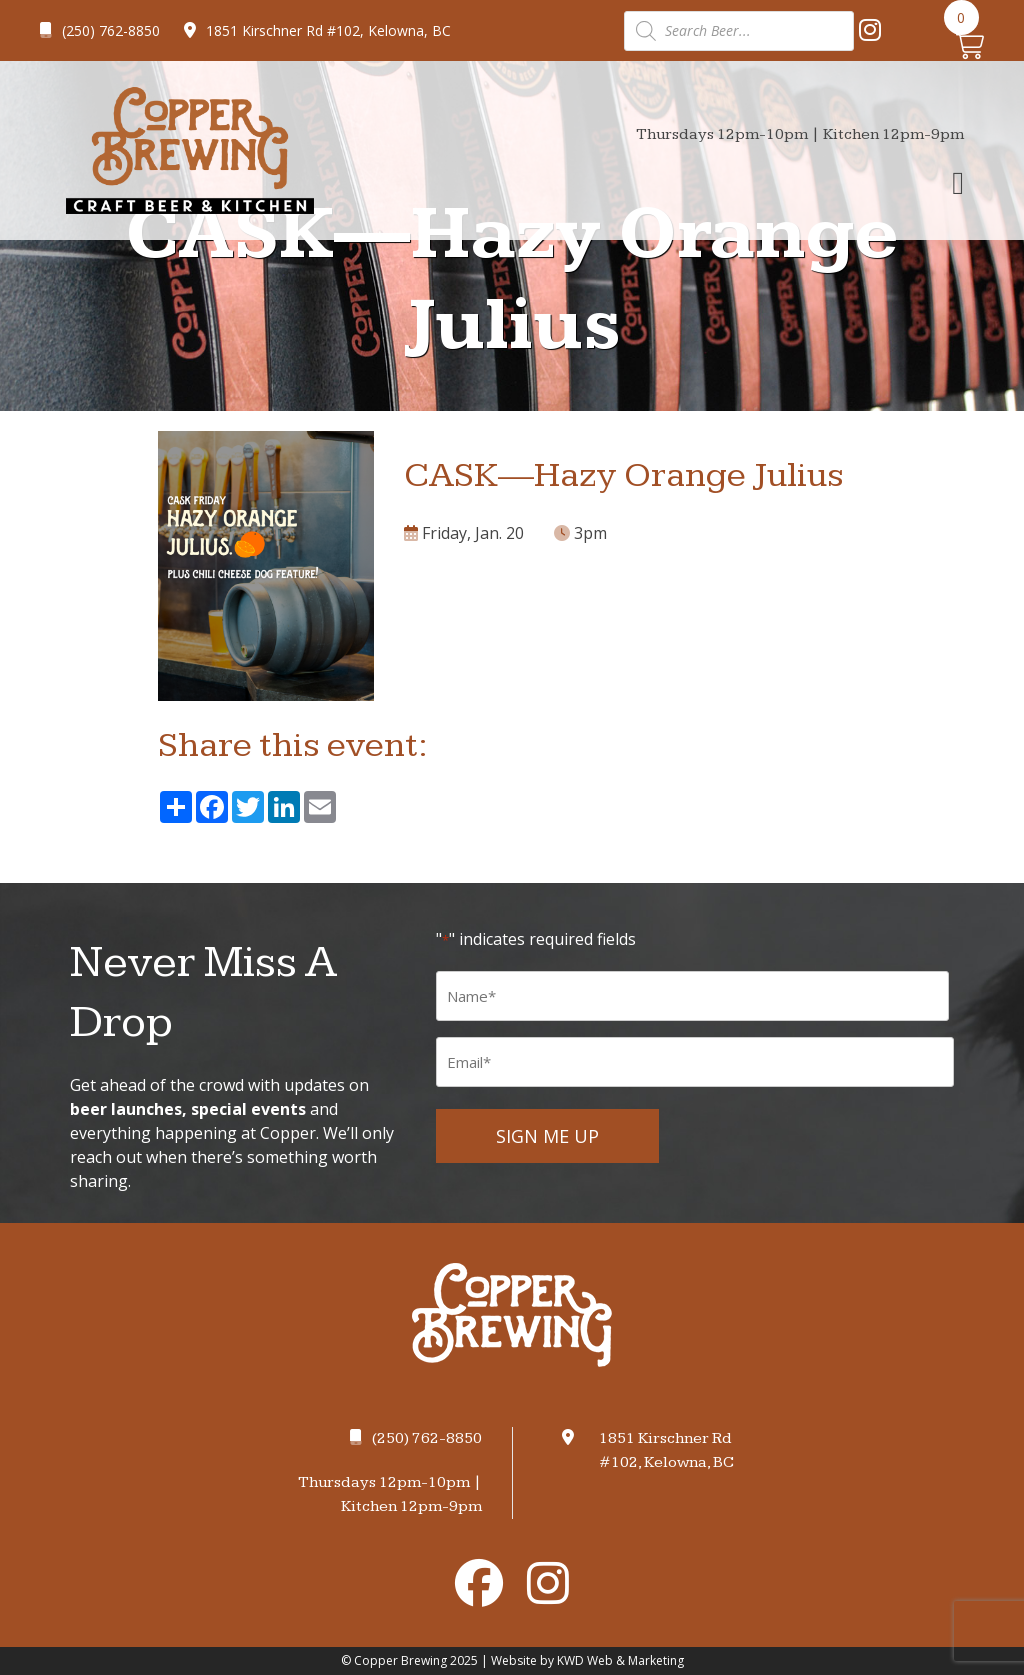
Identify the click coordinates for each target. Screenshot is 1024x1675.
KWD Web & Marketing (620, 1660)
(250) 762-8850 (100, 30)
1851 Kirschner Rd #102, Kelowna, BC (317, 30)
